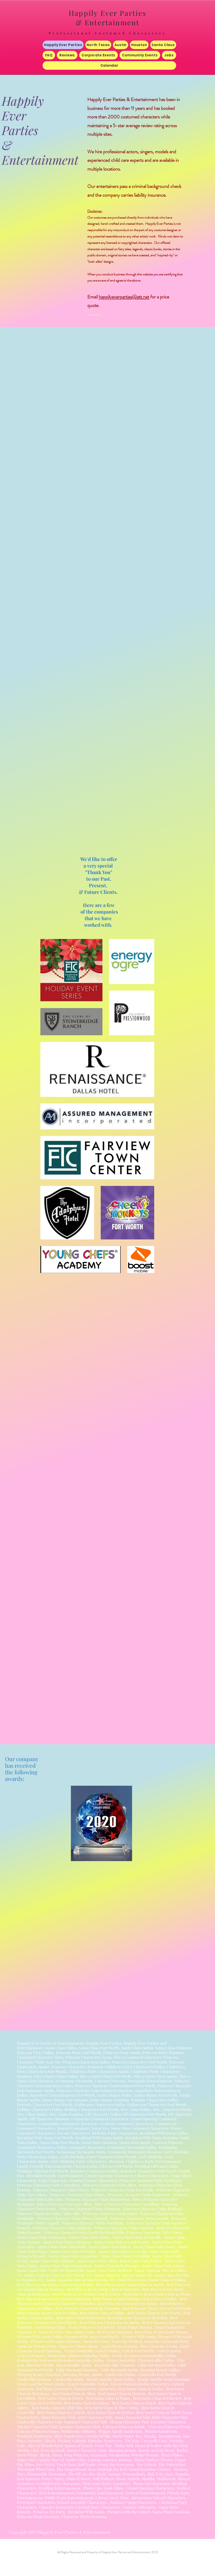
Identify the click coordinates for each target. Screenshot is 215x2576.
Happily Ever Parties (107, 13)
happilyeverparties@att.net (124, 296)
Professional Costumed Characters (108, 33)
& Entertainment (108, 22)
